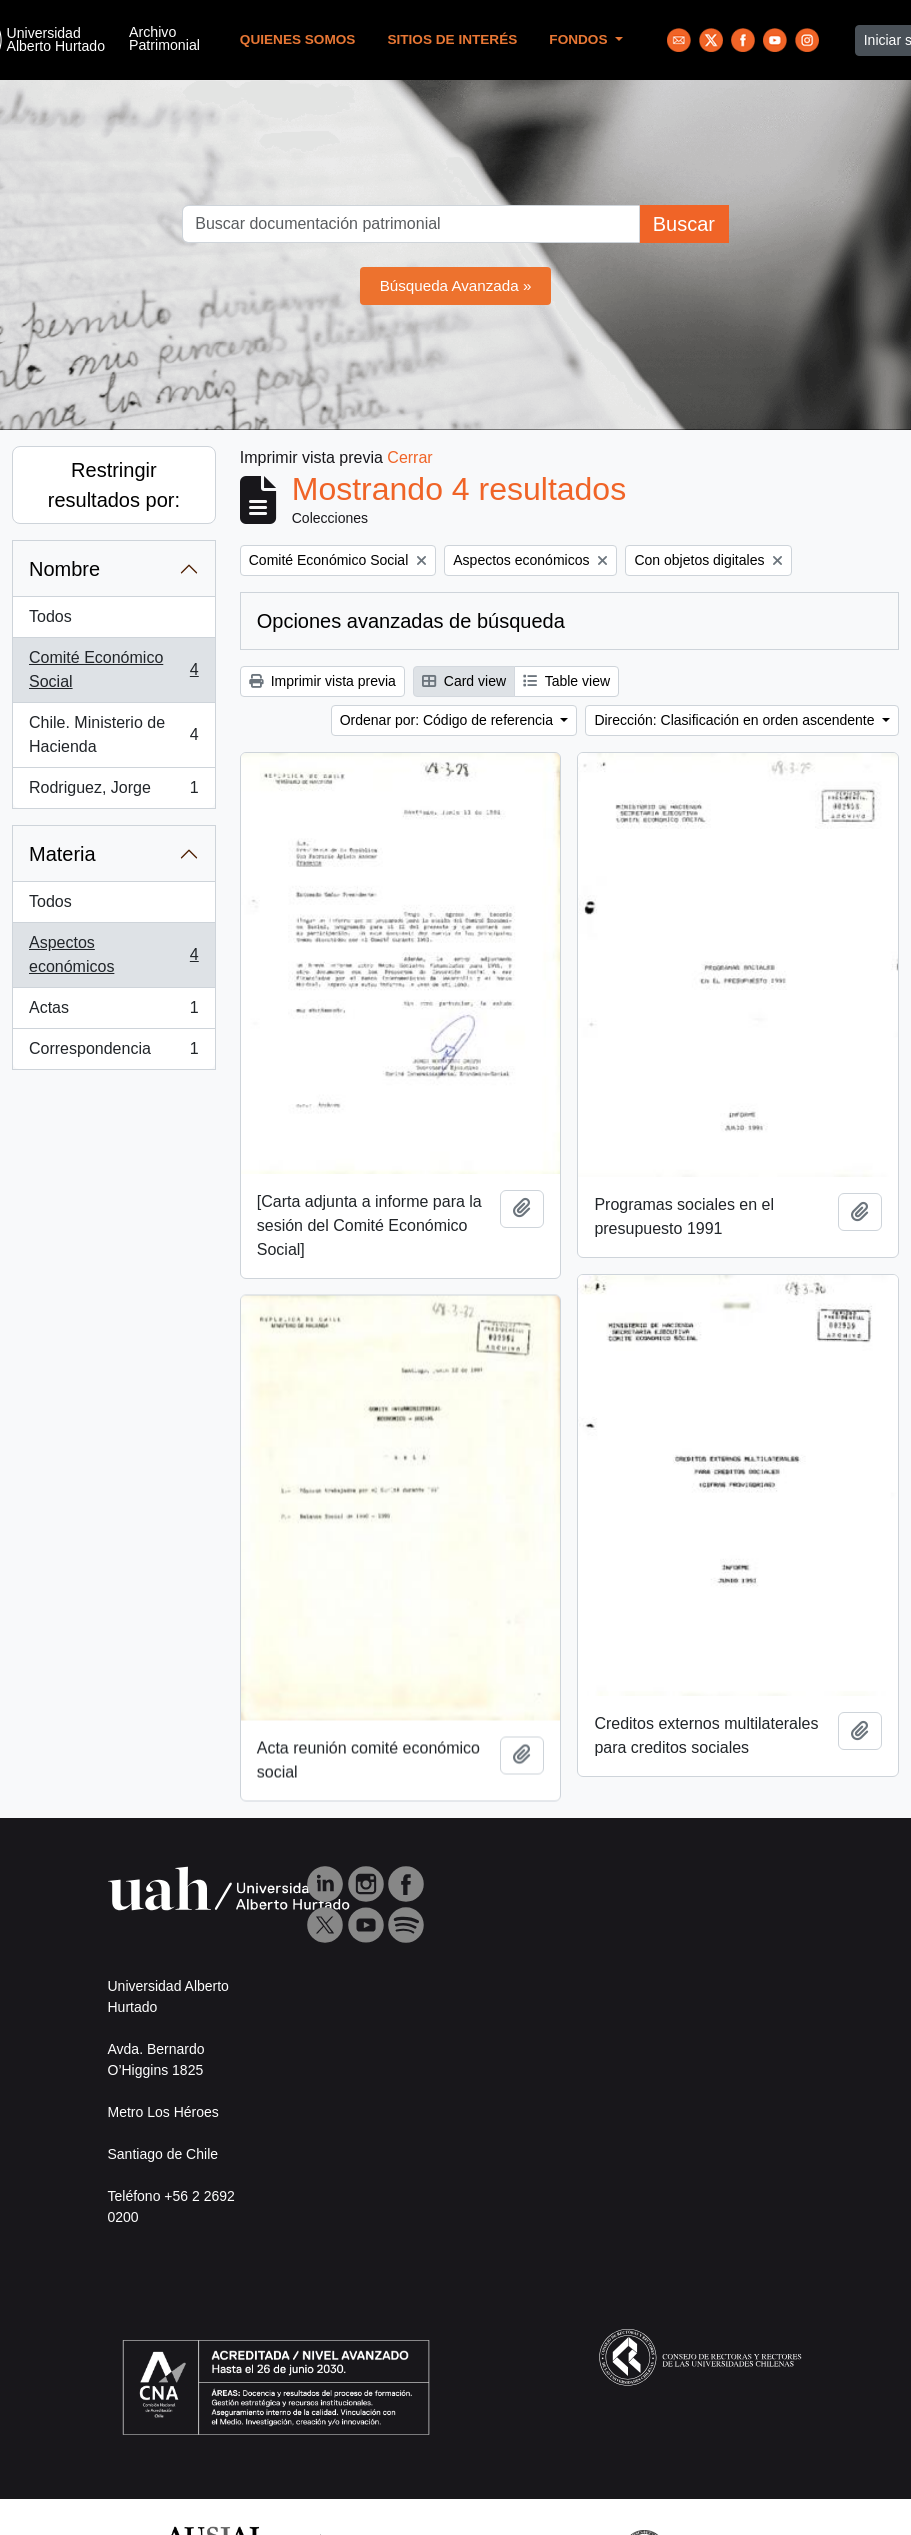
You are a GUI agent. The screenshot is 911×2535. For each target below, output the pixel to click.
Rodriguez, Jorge (113, 792)
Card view (464, 681)
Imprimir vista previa (322, 681)
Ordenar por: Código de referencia (448, 720)
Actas (113, 1012)
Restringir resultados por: (114, 485)
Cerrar (409, 457)
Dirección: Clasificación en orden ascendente (736, 720)
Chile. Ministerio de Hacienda (113, 734)
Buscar (684, 224)
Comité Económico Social (113, 669)
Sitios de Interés (452, 39)
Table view (566, 681)
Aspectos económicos (113, 954)
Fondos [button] (580, 39)
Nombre (64, 569)
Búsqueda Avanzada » (456, 285)
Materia (62, 854)
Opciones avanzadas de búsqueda (411, 621)
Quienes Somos (298, 39)
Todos (50, 616)
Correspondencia (113, 1053)
